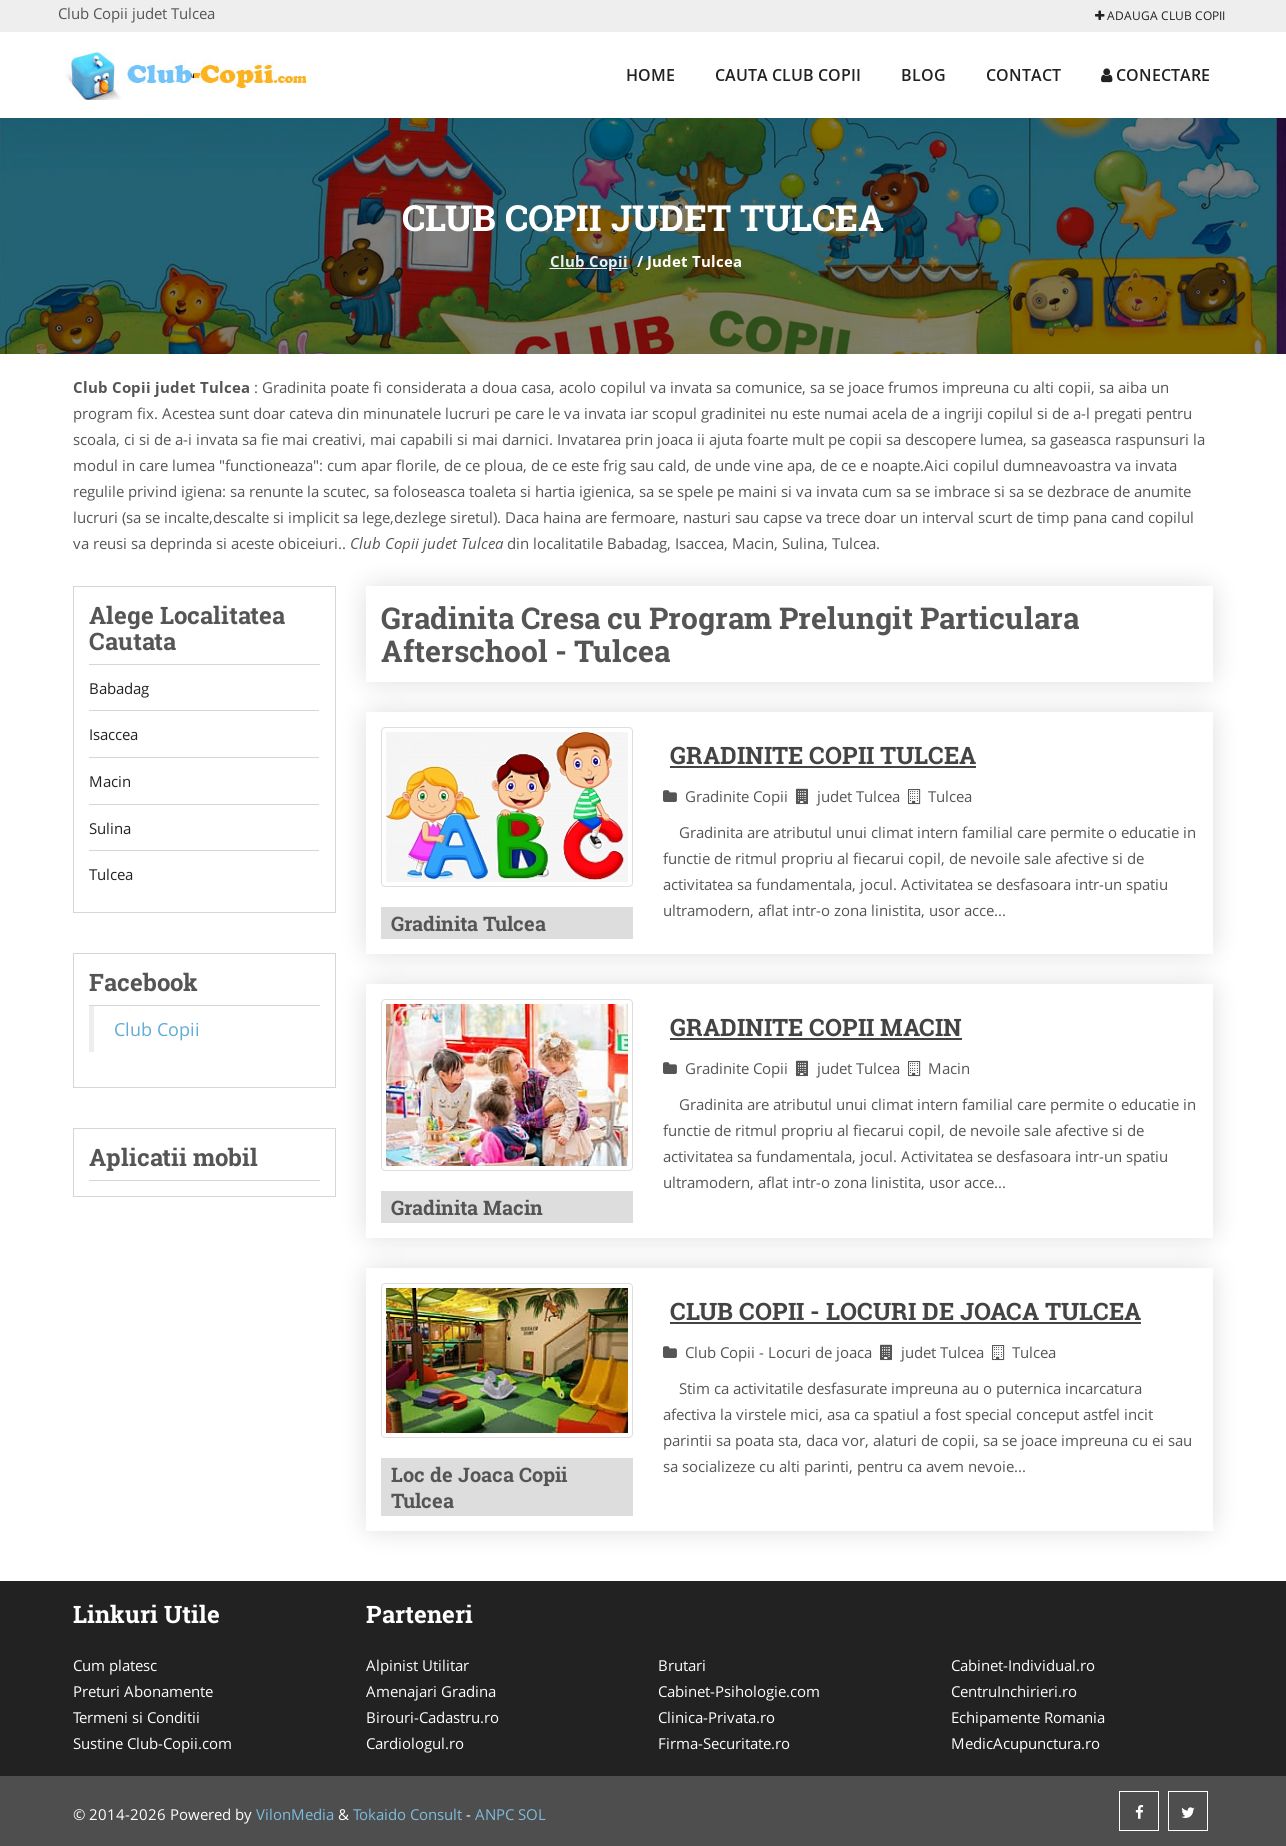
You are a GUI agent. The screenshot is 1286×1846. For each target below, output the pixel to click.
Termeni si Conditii (136, 1717)
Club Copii (589, 261)
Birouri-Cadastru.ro (432, 1717)
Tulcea (111, 876)
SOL (532, 1814)
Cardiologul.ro (415, 1743)
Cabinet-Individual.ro (1023, 1665)
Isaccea (113, 735)
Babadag (119, 688)
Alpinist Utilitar (417, 1665)
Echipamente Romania (1028, 1717)
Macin (110, 782)
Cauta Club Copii (788, 75)
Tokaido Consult (407, 1814)
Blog (923, 75)
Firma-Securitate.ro (724, 1743)
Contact (1023, 75)
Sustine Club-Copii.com (152, 1743)
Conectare (1155, 75)
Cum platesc (115, 1665)
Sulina (110, 829)
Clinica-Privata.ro (716, 1717)
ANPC (494, 1814)
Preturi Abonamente (143, 1691)
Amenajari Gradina (431, 1691)
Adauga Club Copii (1160, 15)
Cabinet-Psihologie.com (739, 1691)
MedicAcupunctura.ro (1025, 1743)
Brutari (682, 1665)
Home (650, 75)
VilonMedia (295, 1814)
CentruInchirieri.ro (1014, 1691)
